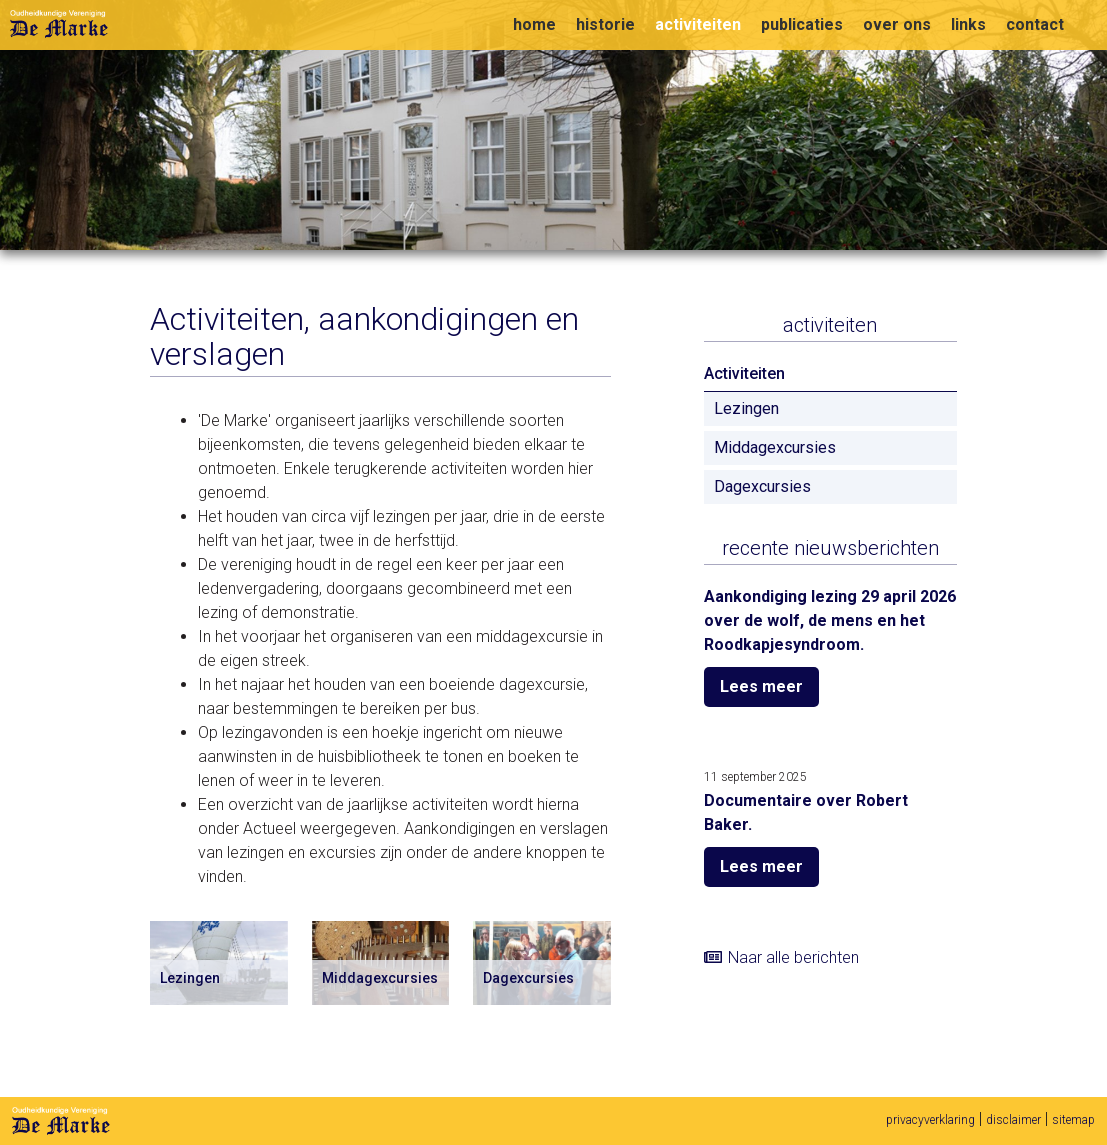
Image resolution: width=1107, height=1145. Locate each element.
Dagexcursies (762, 486)
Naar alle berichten (793, 957)
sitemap (1073, 1120)
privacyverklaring (930, 1120)
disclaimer (1013, 1120)
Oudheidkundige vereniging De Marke (59, 24)
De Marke (61, 1121)
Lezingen (746, 408)
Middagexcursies (775, 447)
